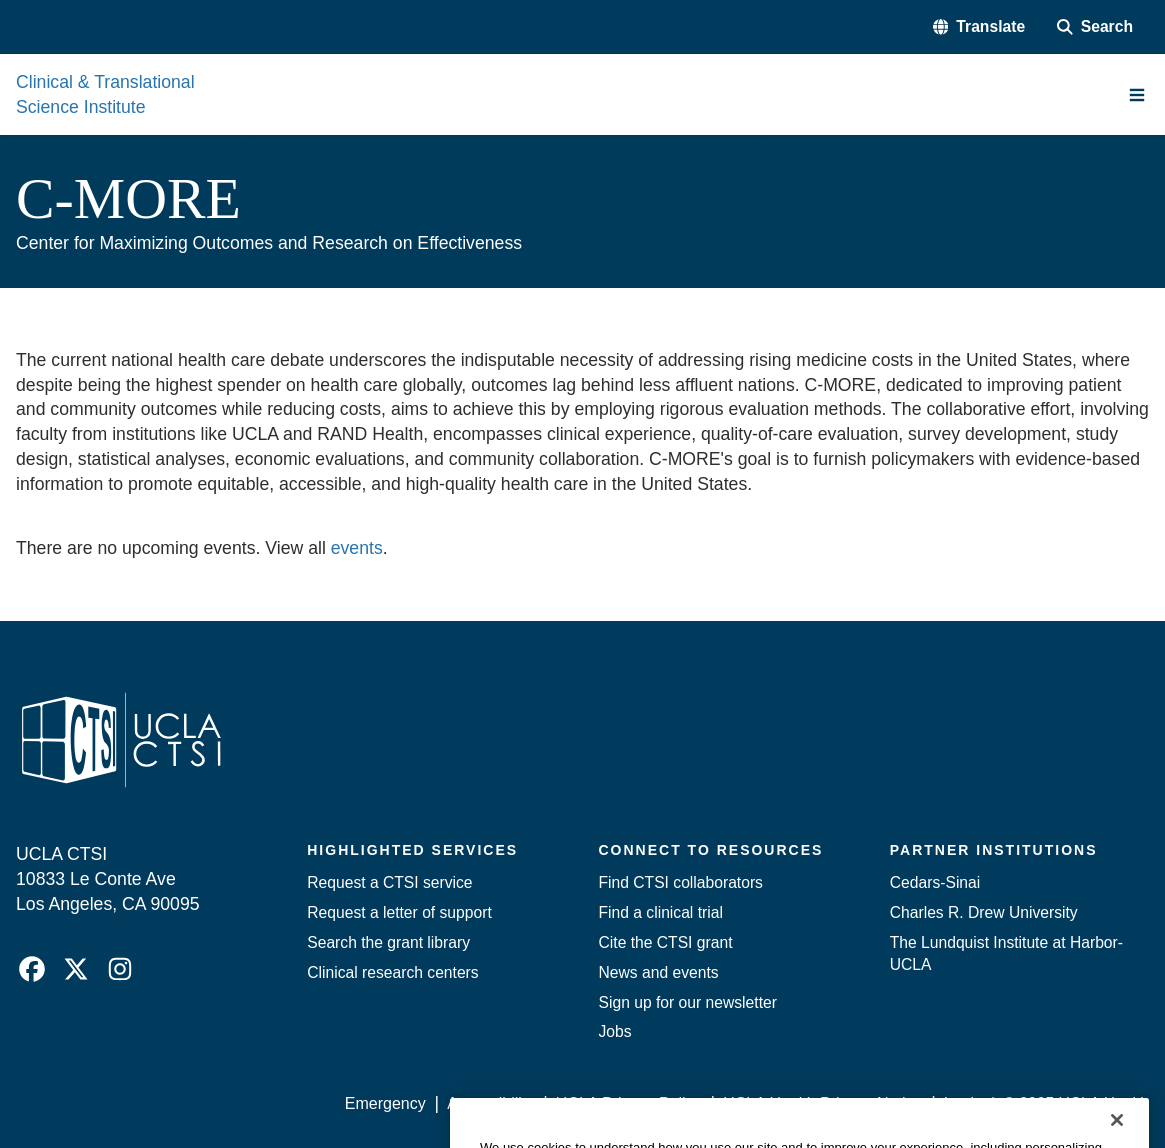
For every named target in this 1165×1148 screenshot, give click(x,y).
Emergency (385, 1103)
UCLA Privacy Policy (629, 1103)
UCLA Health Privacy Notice (822, 1103)
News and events (659, 972)
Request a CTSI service (389, 882)
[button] (979, 27)
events (357, 548)
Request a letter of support (399, 912)
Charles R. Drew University (984, 912)
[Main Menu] (1137, 95)
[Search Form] (1095, 27)
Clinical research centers (392, 972)
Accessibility (490, 1103)
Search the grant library (388, 942)
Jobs (615, 1031)
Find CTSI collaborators (681, 882)
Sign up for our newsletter (688, 1002)
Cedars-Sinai (935, 882)
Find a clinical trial (661, 912)
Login (963, 1103)
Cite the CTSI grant (666, 942)
